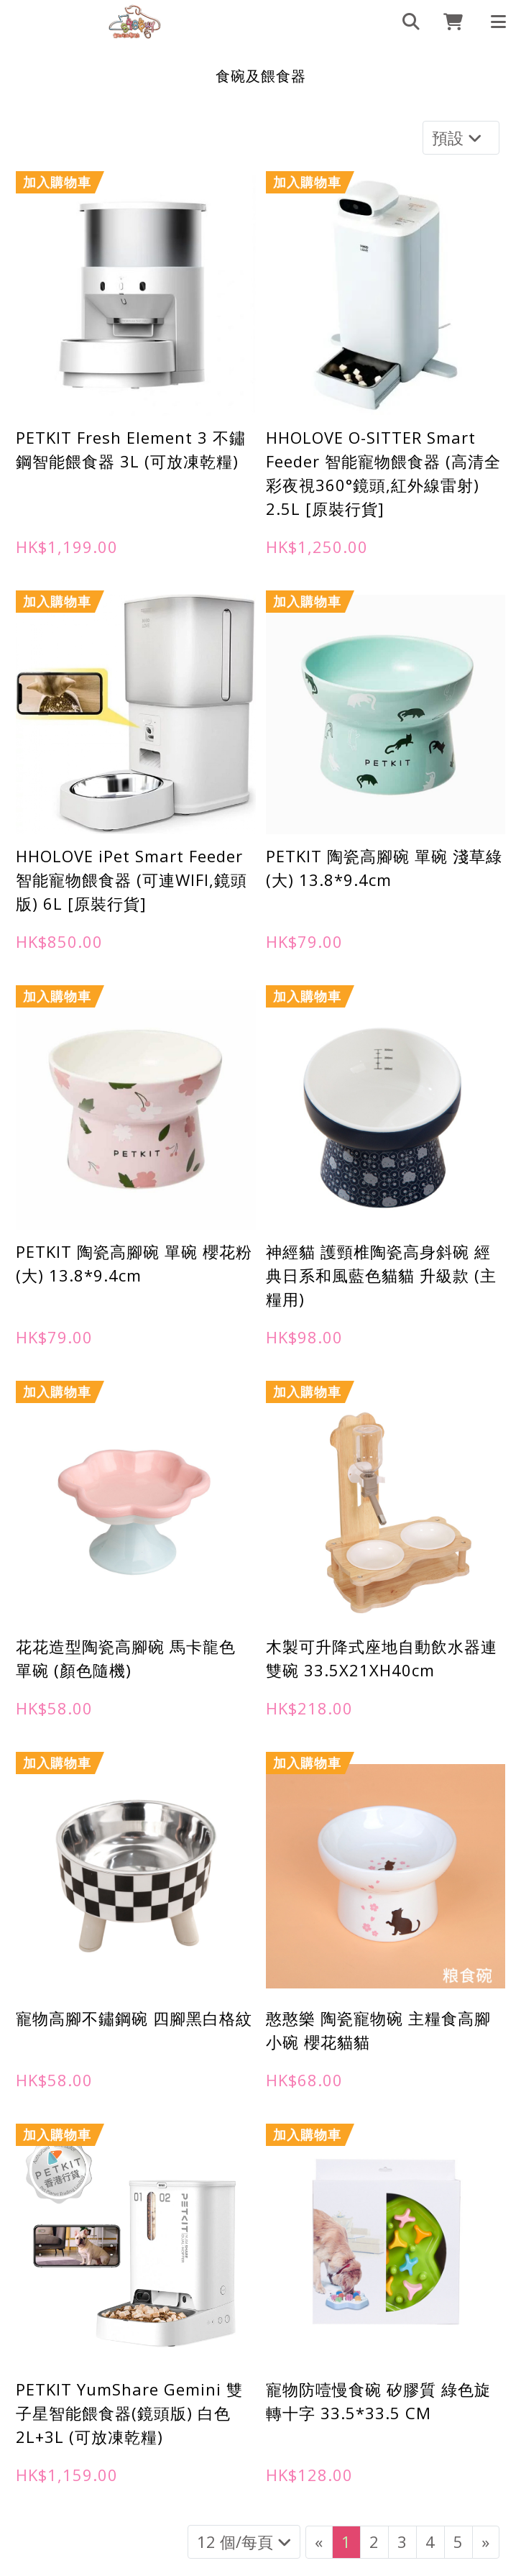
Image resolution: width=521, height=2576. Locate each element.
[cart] (447, 21)
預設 (459, 137)
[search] (404, 21)
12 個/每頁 (244, 2541)
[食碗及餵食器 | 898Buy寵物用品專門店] (135, 21)
